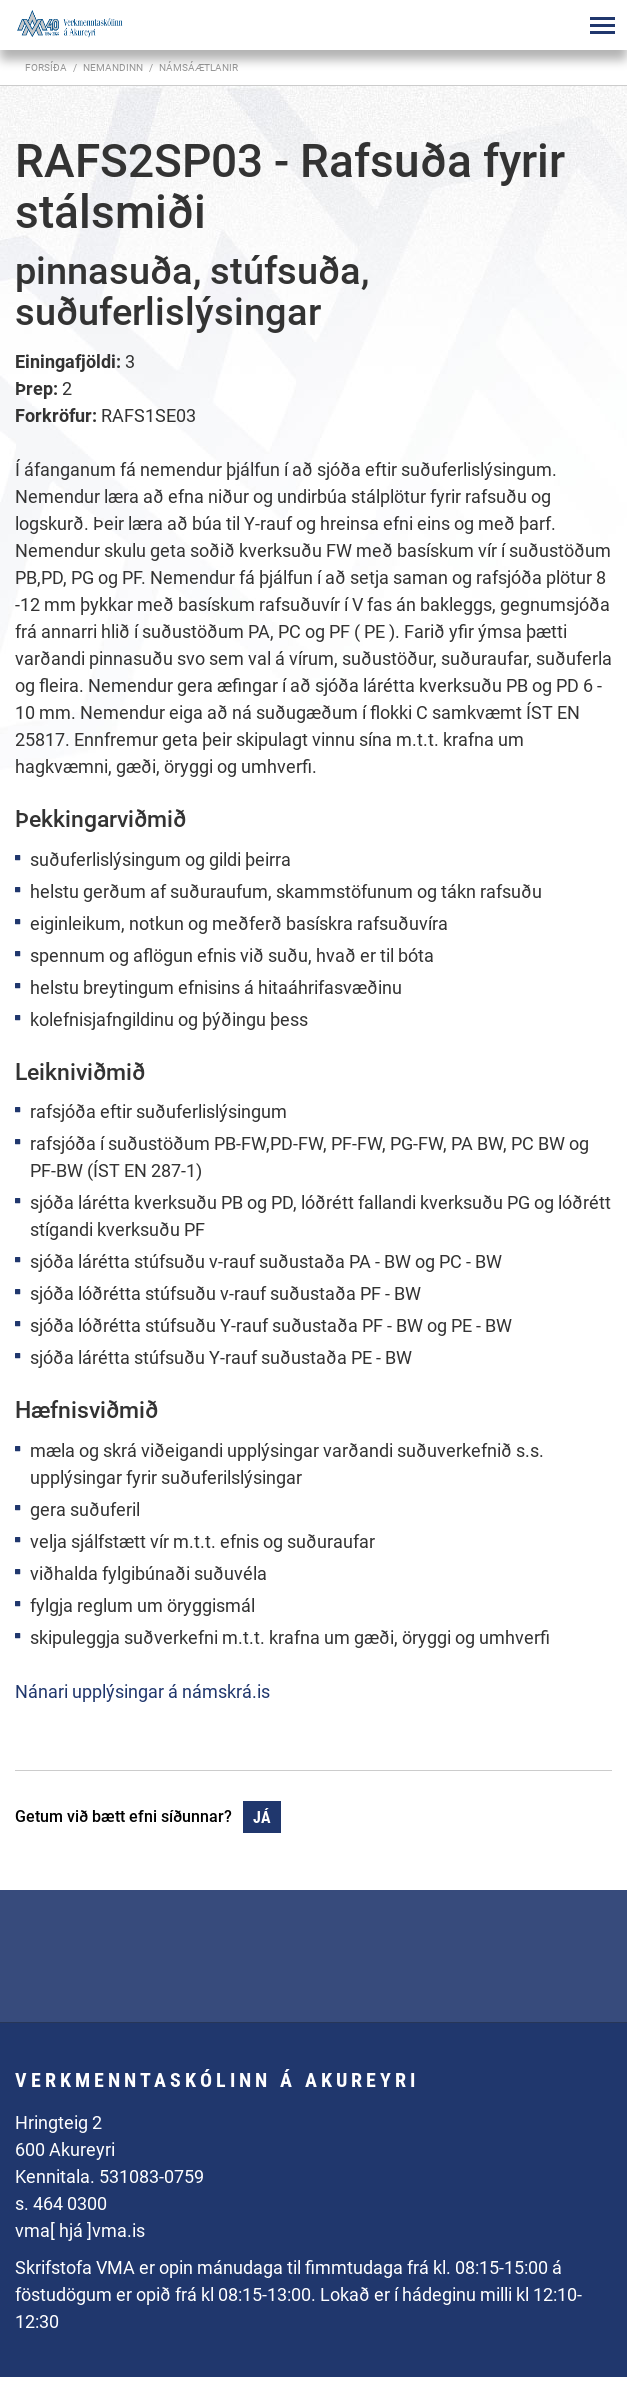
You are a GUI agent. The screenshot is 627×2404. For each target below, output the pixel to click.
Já (262, 1817)
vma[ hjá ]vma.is (80, 2230)
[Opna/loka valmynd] (602, 25)
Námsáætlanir (198, 67)
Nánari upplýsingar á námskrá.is (142, 1691)
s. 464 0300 (61, 2203)
